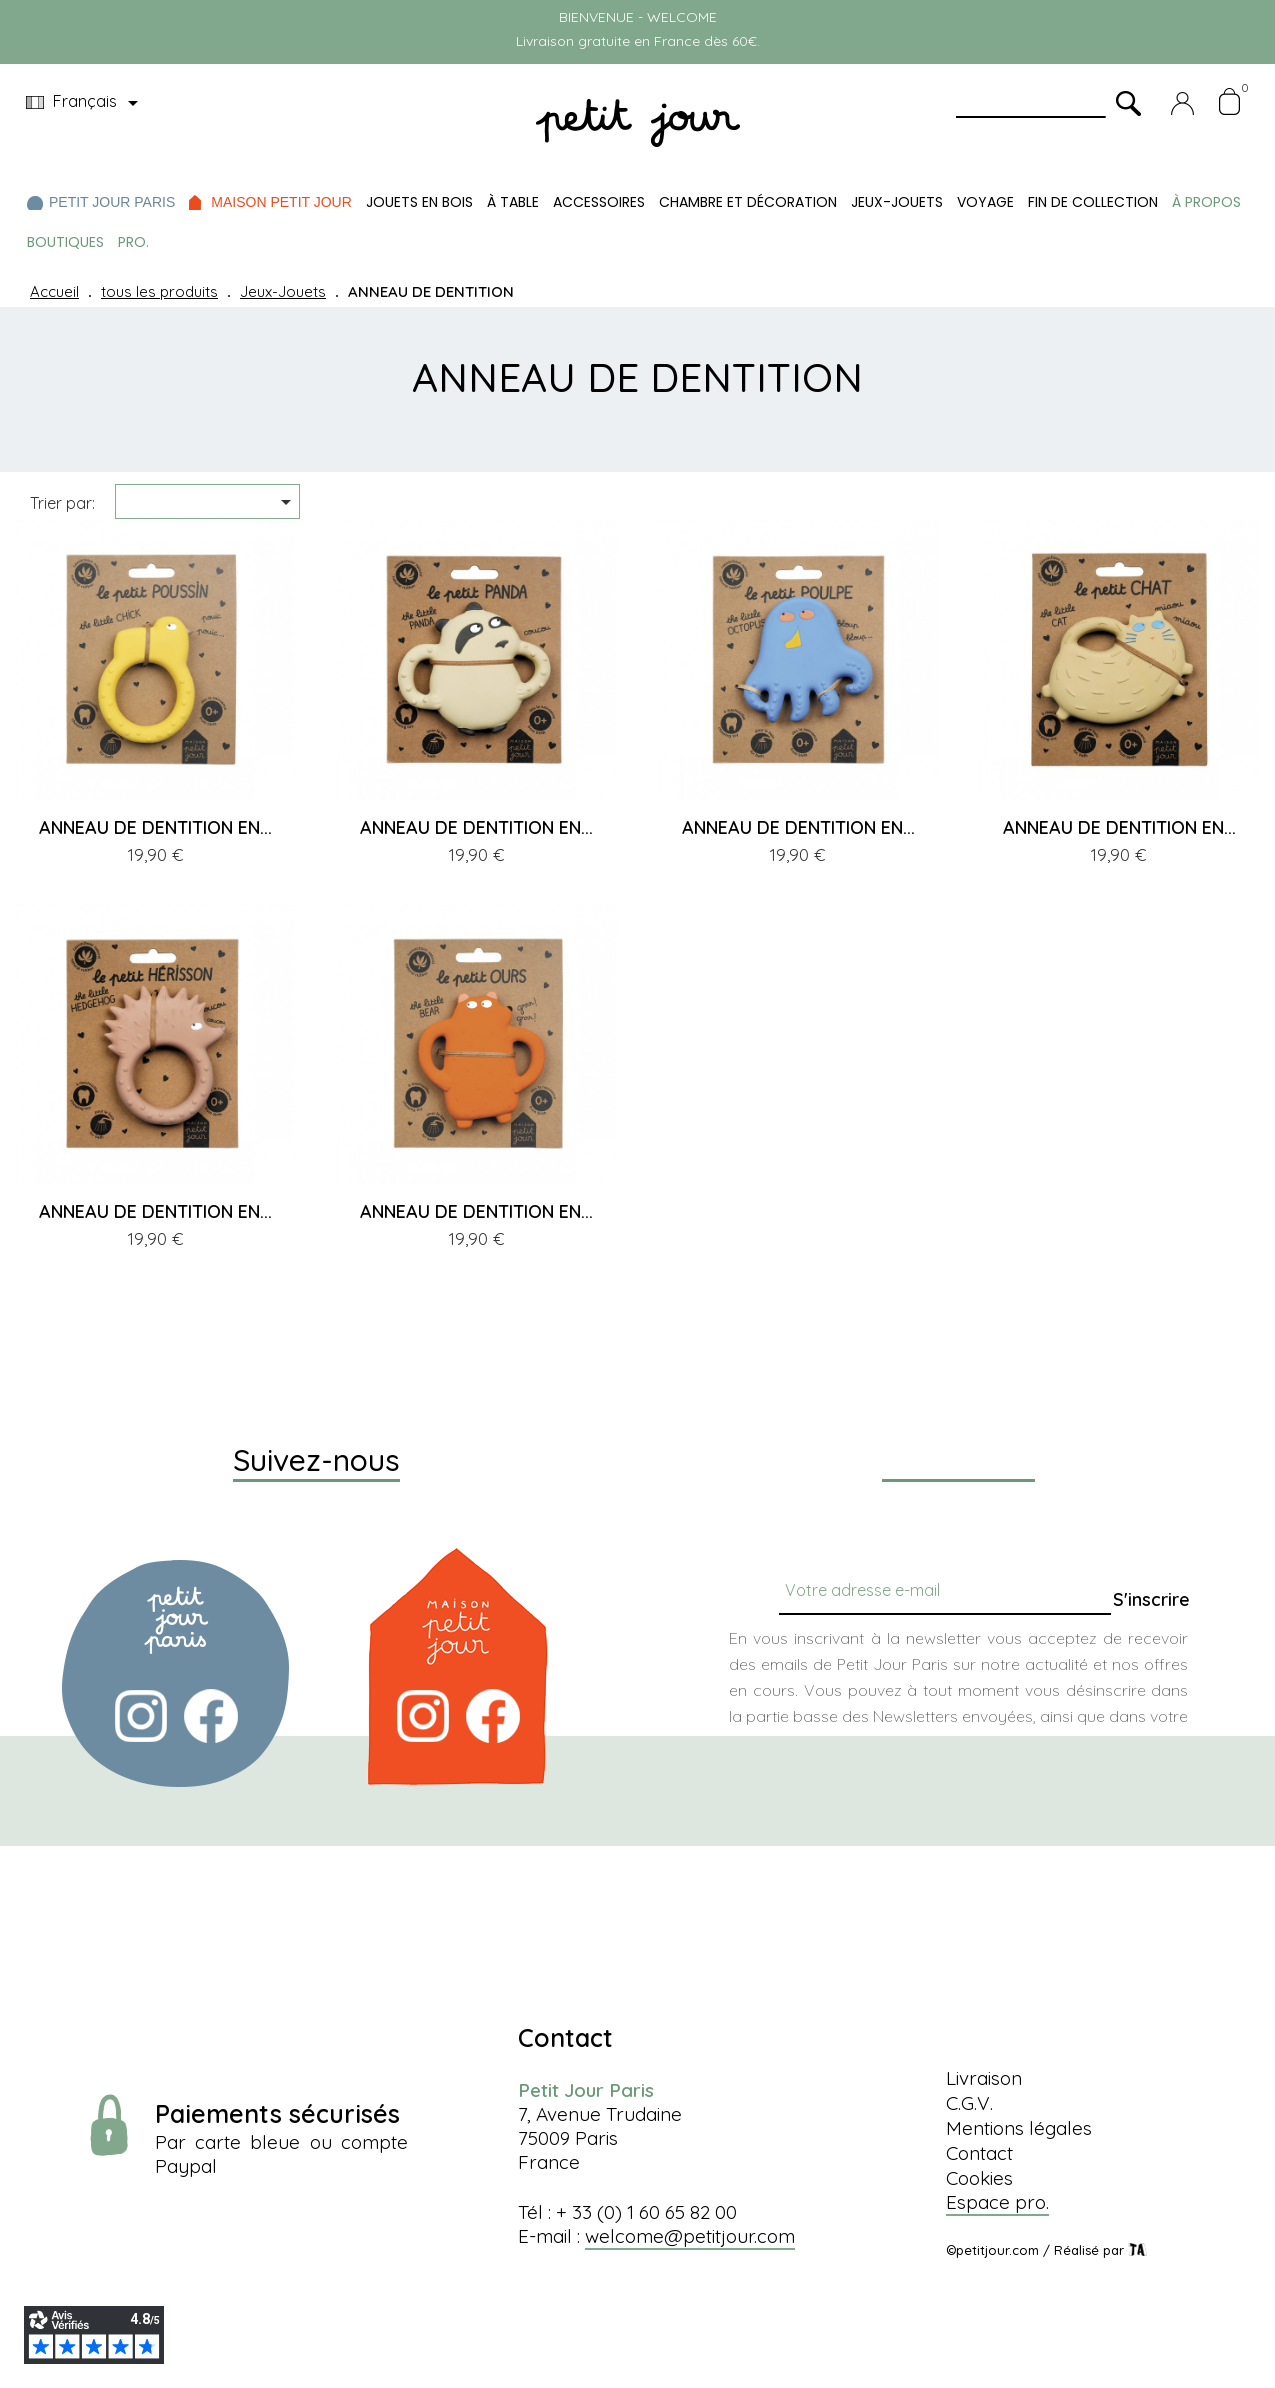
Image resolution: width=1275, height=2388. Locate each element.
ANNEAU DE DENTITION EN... (155, 827)
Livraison (984, 2078)
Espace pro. (997, 2202)
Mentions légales (1019, 2128)
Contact (979, 2153)
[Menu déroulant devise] (85, 103)
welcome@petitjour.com (690, 2236)
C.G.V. (969, 2103)
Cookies (979, 2178)
